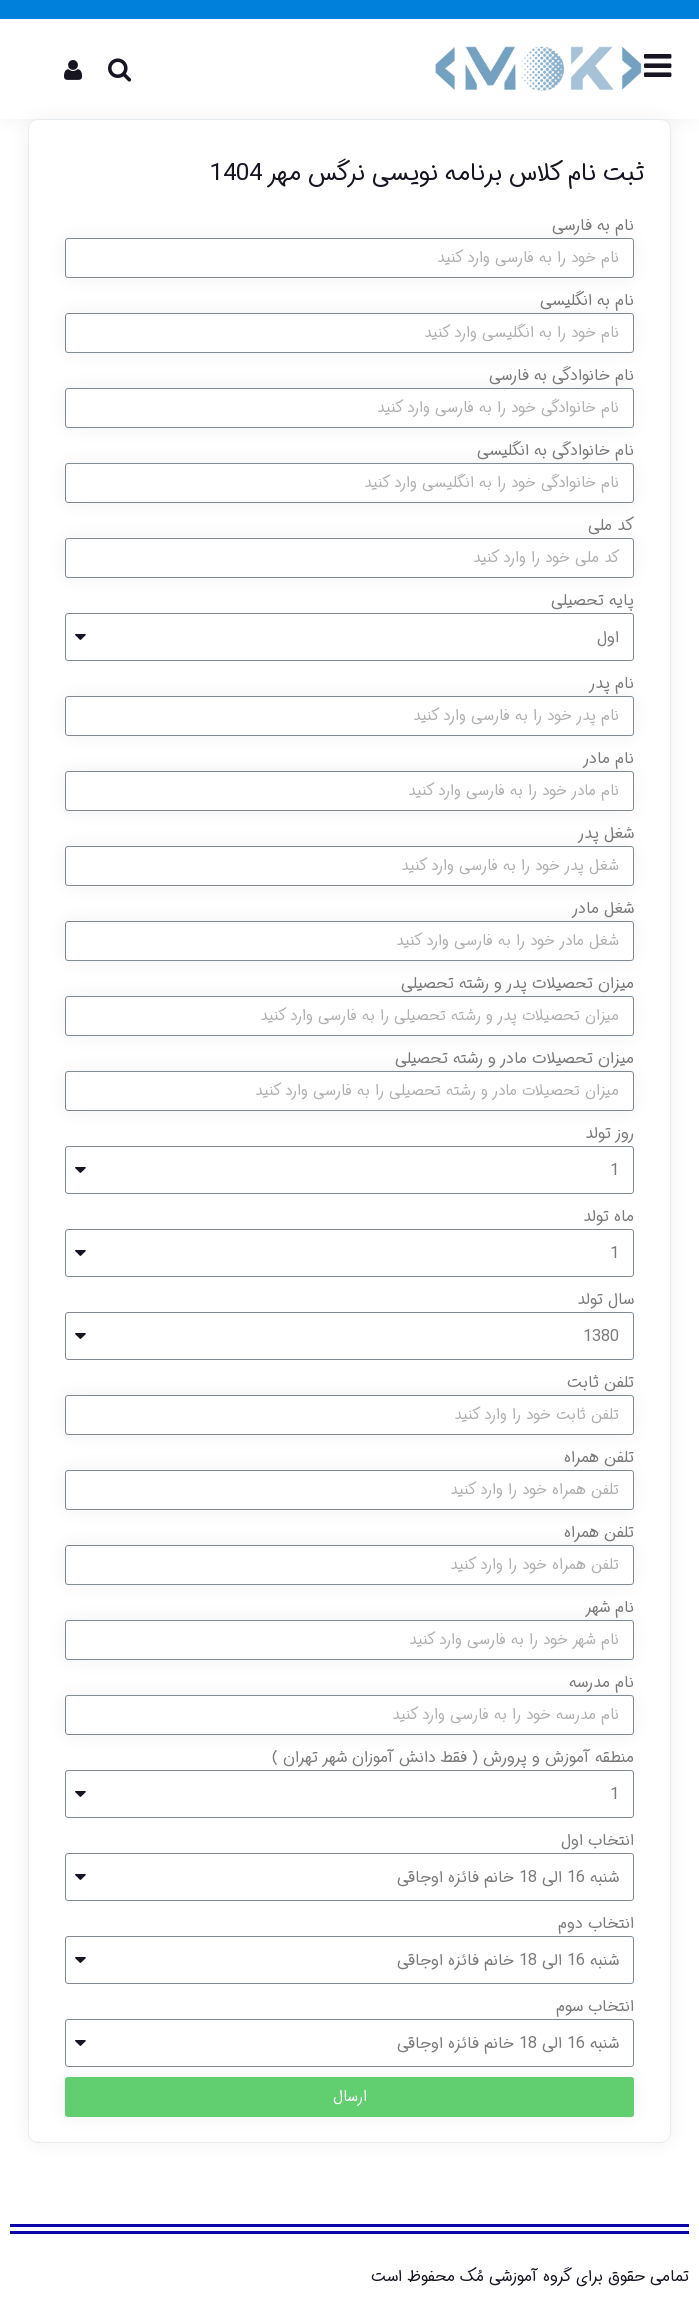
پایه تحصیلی (592, 600)
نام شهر (609, 1607)
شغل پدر (606, 833)
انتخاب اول (597, 1840)
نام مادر (608, 758)
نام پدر (611, 683)
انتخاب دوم (596, 1923)
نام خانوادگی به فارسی (561, 375)
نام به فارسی (593, 225)
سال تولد (605, 1299)
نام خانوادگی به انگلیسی (555, 450)
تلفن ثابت (600, 1382)
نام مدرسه (601, 1682)
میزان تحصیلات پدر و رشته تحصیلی (517, 983)
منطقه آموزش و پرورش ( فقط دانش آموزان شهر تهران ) (453, 1757)
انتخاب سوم (595, 2006)
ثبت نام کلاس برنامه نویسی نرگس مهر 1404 (427, 174)
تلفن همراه (599, 1457)
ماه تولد (608, 1216)
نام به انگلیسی (587, 300)
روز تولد (609, 1133)
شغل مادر (603, 908)
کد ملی (611, 525)
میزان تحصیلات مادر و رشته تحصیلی (514, 1058)
